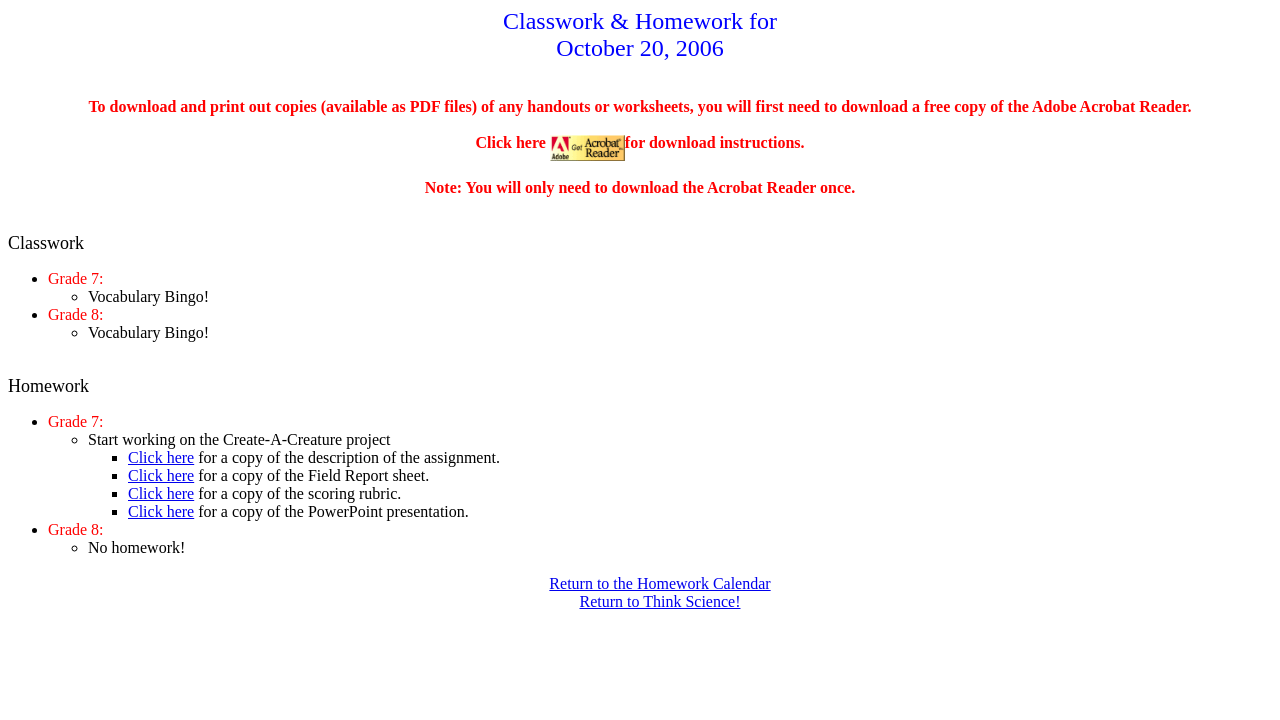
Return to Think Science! (660, 601)
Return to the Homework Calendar (659, 583)
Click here (161, 457)
